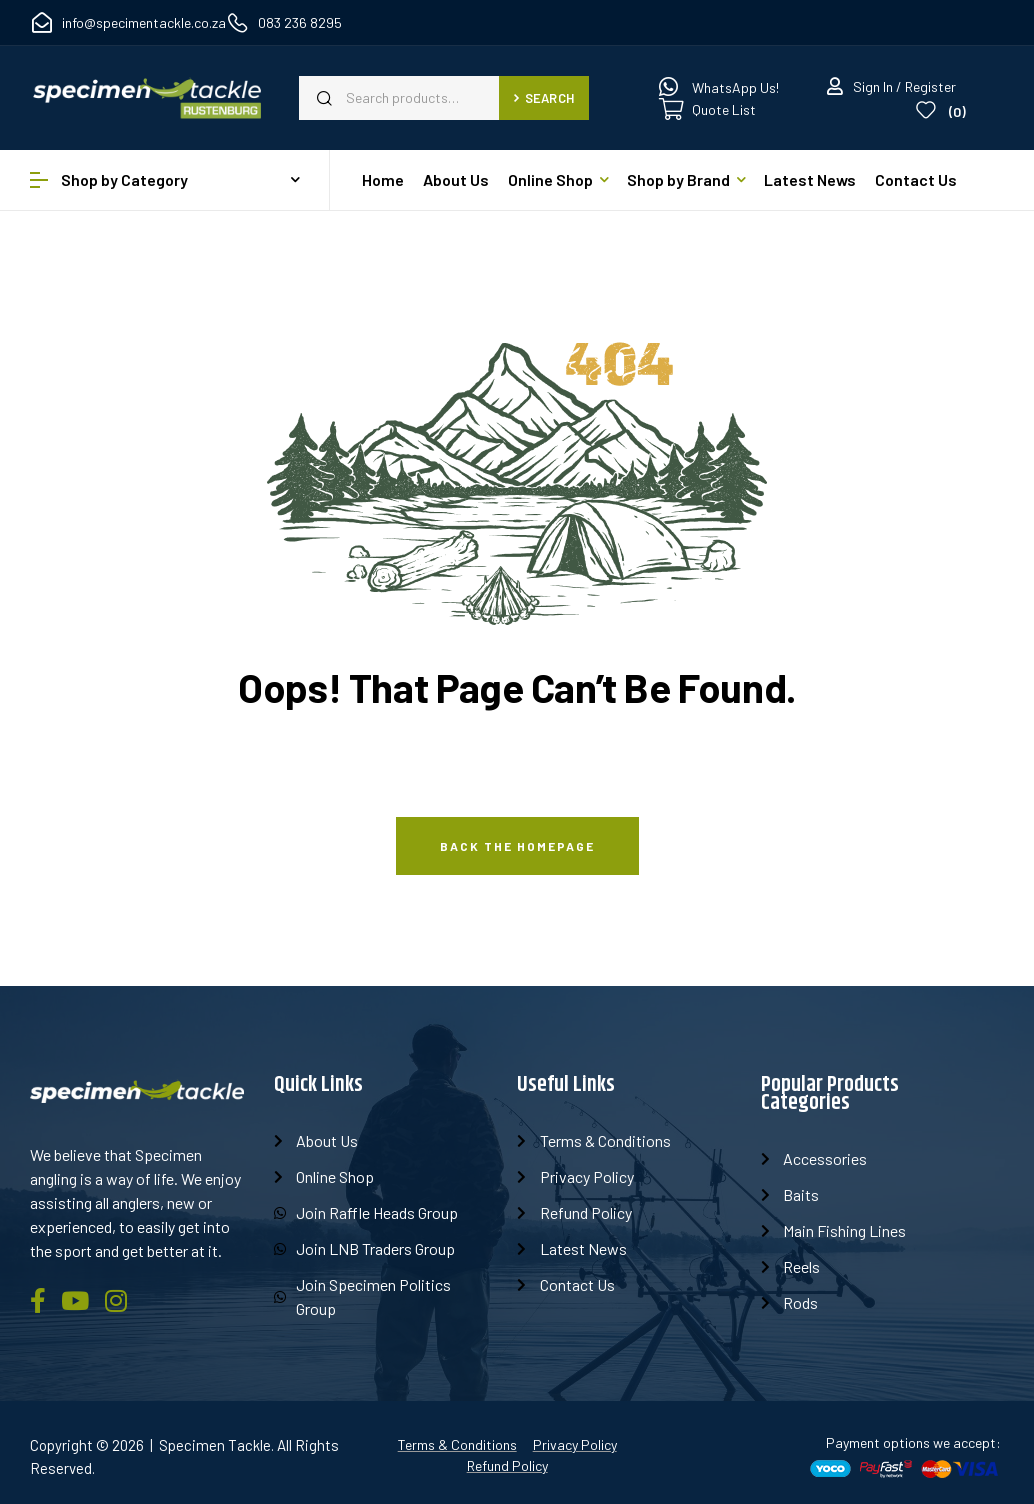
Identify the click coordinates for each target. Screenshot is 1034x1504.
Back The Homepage (517, 846)
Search (544, 98)
